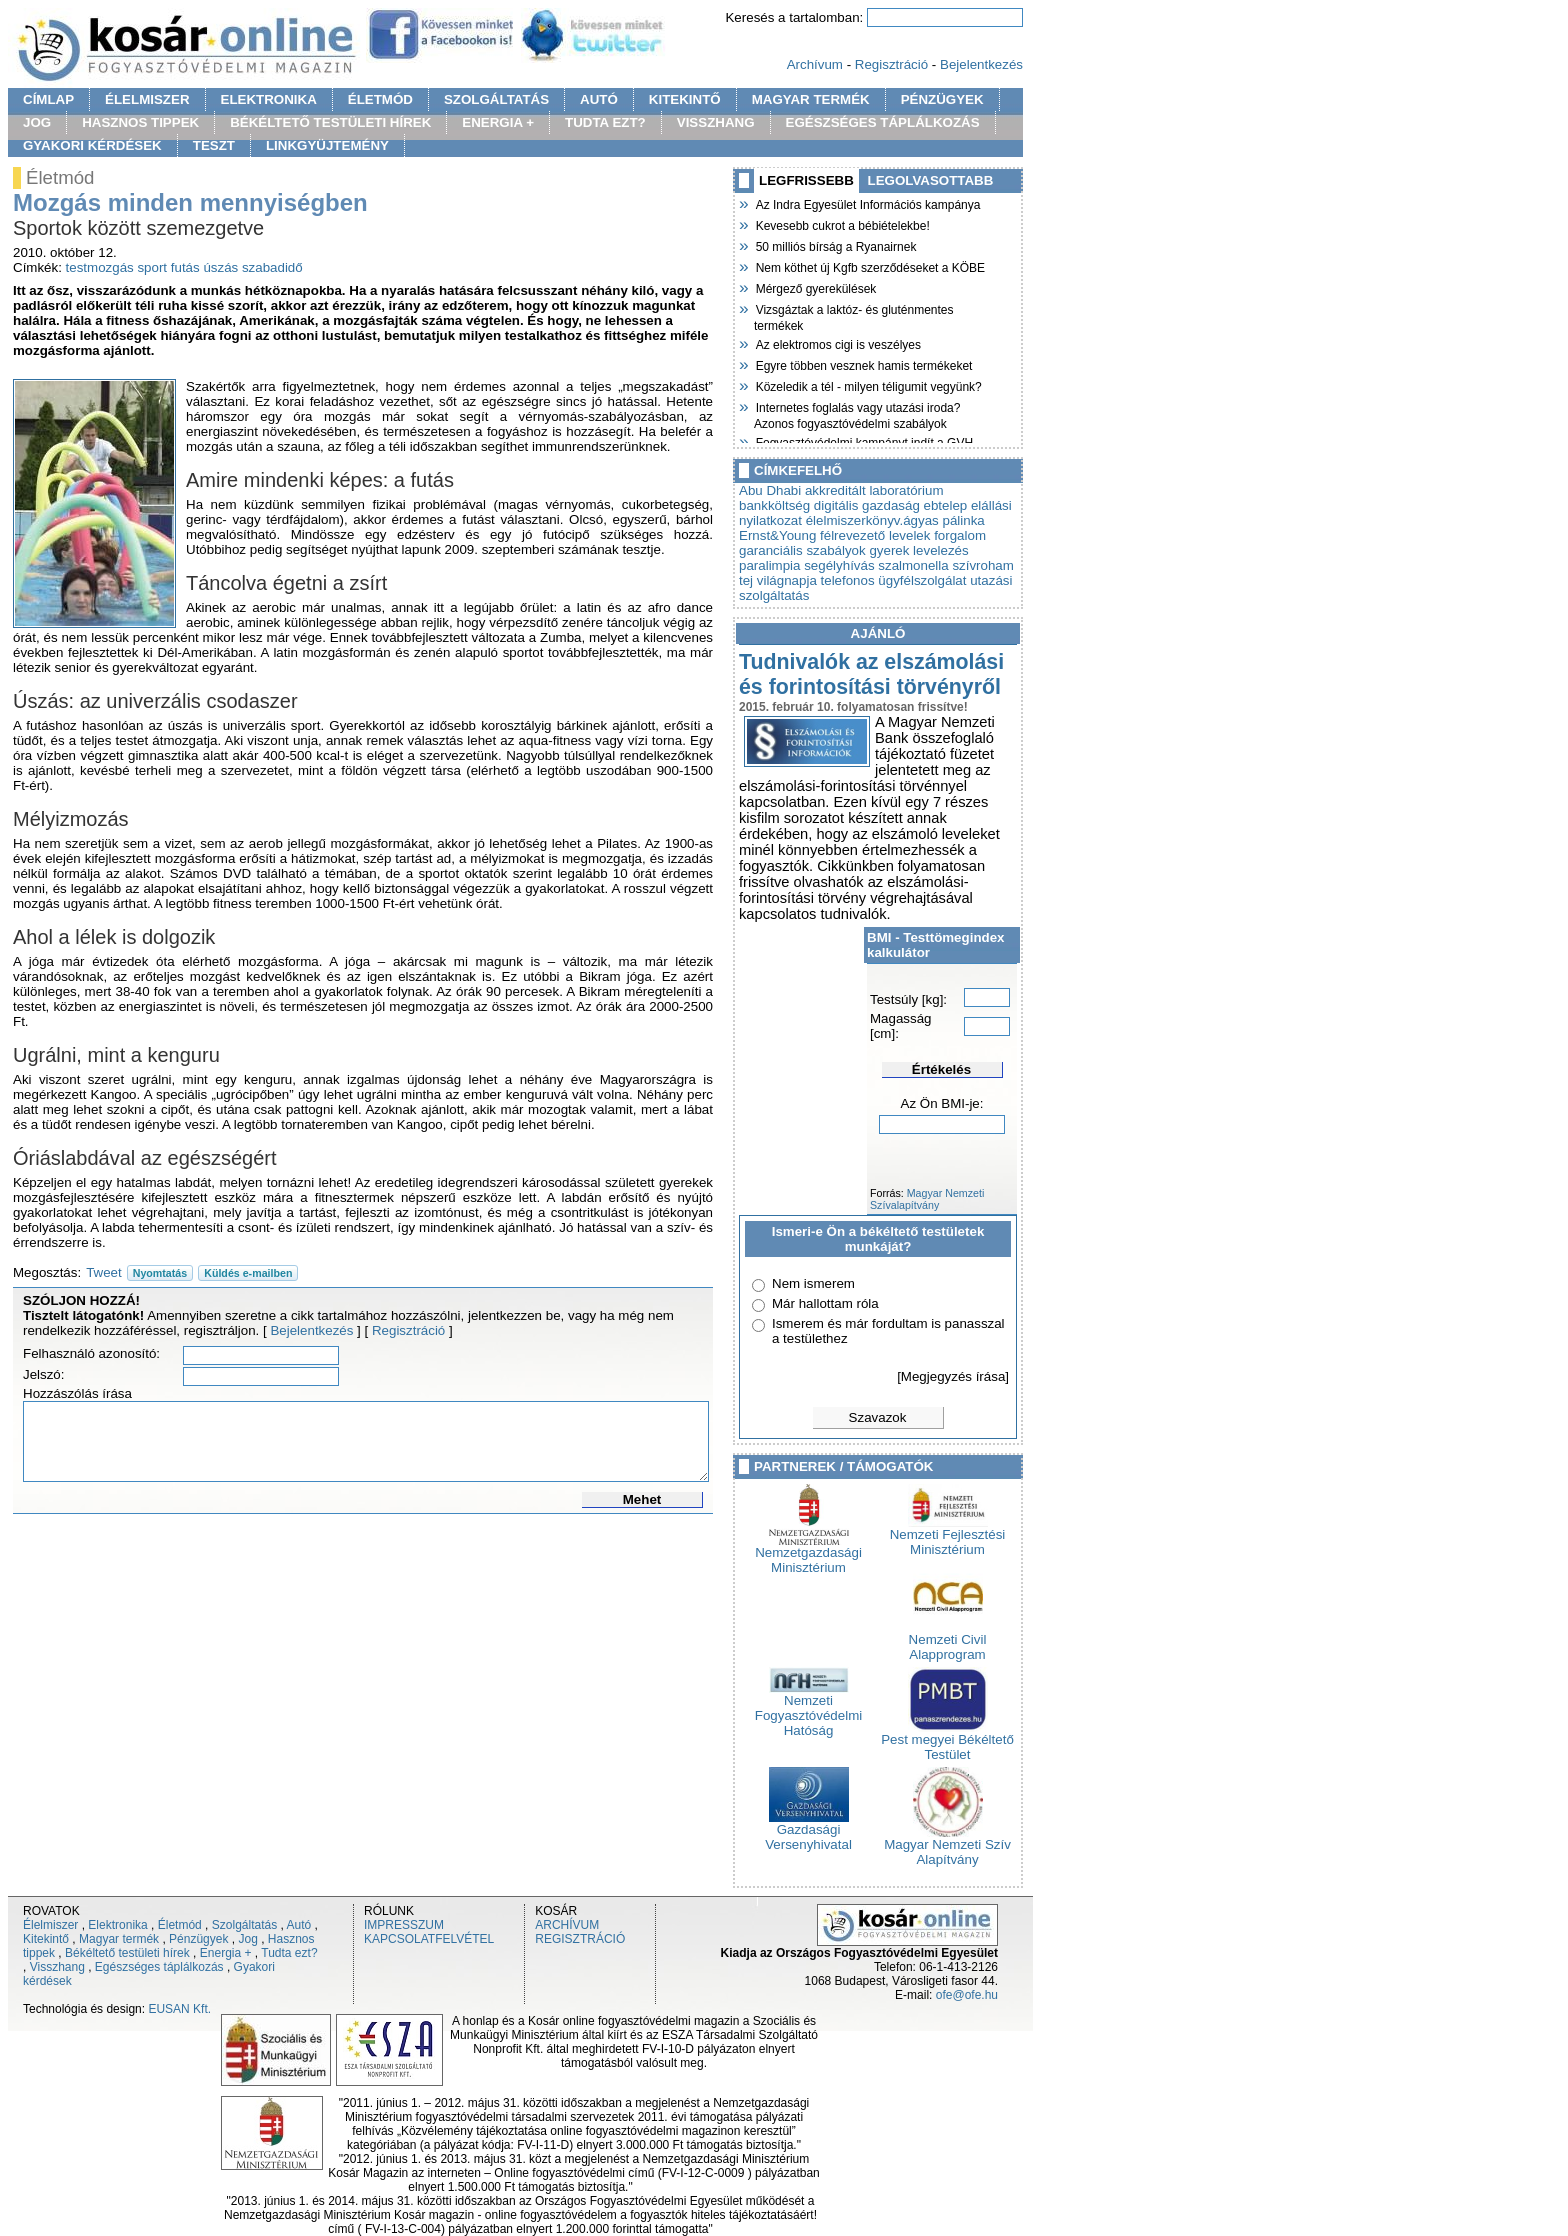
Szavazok (878, 1417)
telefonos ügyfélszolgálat (894, 580)
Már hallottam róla (825, 1303)
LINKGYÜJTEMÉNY (327, 145)
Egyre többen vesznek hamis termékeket (863, 364)
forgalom (960, 535)
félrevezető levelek (875, 535)
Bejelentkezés (981, 64)
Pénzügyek (198, 1939)
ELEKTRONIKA (269, 99)
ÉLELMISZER (147, 99)
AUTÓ (599, 99)
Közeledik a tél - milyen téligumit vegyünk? (868, 385)
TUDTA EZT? (605, 122)
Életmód (180, 1925)
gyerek (889, 550)
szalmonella (913, 565)
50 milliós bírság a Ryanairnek (835, 245)
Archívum (815, 64)
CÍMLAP (48, 99)
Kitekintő (46, 1939)
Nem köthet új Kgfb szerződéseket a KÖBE (869, 266)
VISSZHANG (716, 122)
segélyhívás (839, 565)
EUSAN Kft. (179, 2009)
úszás (220, 267)
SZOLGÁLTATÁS (496, 99)
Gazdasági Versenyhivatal (808, 1831)
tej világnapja (778, 580)
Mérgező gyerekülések (815, 287)
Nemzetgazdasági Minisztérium (808, 1554)
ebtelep (946, 505)
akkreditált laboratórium (874, 490)
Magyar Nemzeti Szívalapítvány (927, 1199)
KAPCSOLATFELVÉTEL (429, 1939)
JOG (37, 122)
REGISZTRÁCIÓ (580, 1939)
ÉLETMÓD (380, 99)
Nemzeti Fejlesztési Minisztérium (948, 1536)
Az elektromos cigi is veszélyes (837, 343)
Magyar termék (119, 1939)
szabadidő (272, 267)
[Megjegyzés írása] (953, 1376)
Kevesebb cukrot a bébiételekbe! (842, 224)
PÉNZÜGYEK (942, 99)
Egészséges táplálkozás (159, 1967)
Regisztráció (891, 64)
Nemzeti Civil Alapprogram (948, 1641)
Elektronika (117, 1925)
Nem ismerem (813, 1283)
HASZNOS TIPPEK (140, 122)
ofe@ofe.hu (967, 1995)
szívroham (982, 565)
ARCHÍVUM (567, 1925)
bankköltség (774, 505)
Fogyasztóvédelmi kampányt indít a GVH (863, 441)
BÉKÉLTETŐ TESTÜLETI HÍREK (330, 122)
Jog (247, 1939)
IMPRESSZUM (404, 1925)
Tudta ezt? (289, 1953)
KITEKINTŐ (685, 99)
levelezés (941, 550)
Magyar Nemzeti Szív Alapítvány (947, 1846)
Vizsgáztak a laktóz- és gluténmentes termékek (854, 315)
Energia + (226, 1953)
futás (185, 267)
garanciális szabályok (802, 550)
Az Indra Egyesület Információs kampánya (867, 203)
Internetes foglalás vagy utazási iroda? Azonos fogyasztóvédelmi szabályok (857, 413)
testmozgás (100, 267)
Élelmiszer (50, 1925)
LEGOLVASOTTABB (931, 180)
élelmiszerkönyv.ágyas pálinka (895, 520)
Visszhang (57, 1967)
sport (152, 267)
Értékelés (941, 1069)
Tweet (104, 1272)
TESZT (214, 145)
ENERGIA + (498, 122)
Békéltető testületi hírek (127, 1953)
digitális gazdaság (867, 505)
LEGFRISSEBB (806, 180)
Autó (299, 1925)
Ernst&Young (777, 535)
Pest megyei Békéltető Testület (947, 1741)
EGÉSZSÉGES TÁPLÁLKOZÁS (883, 122)
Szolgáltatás (244, 1925)
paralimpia (770, 565)
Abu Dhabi (770, 490)
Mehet (642, 1499)
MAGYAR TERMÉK (811, 99)
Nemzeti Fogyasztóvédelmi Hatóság (808, 1709)
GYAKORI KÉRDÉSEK (92, 145)
